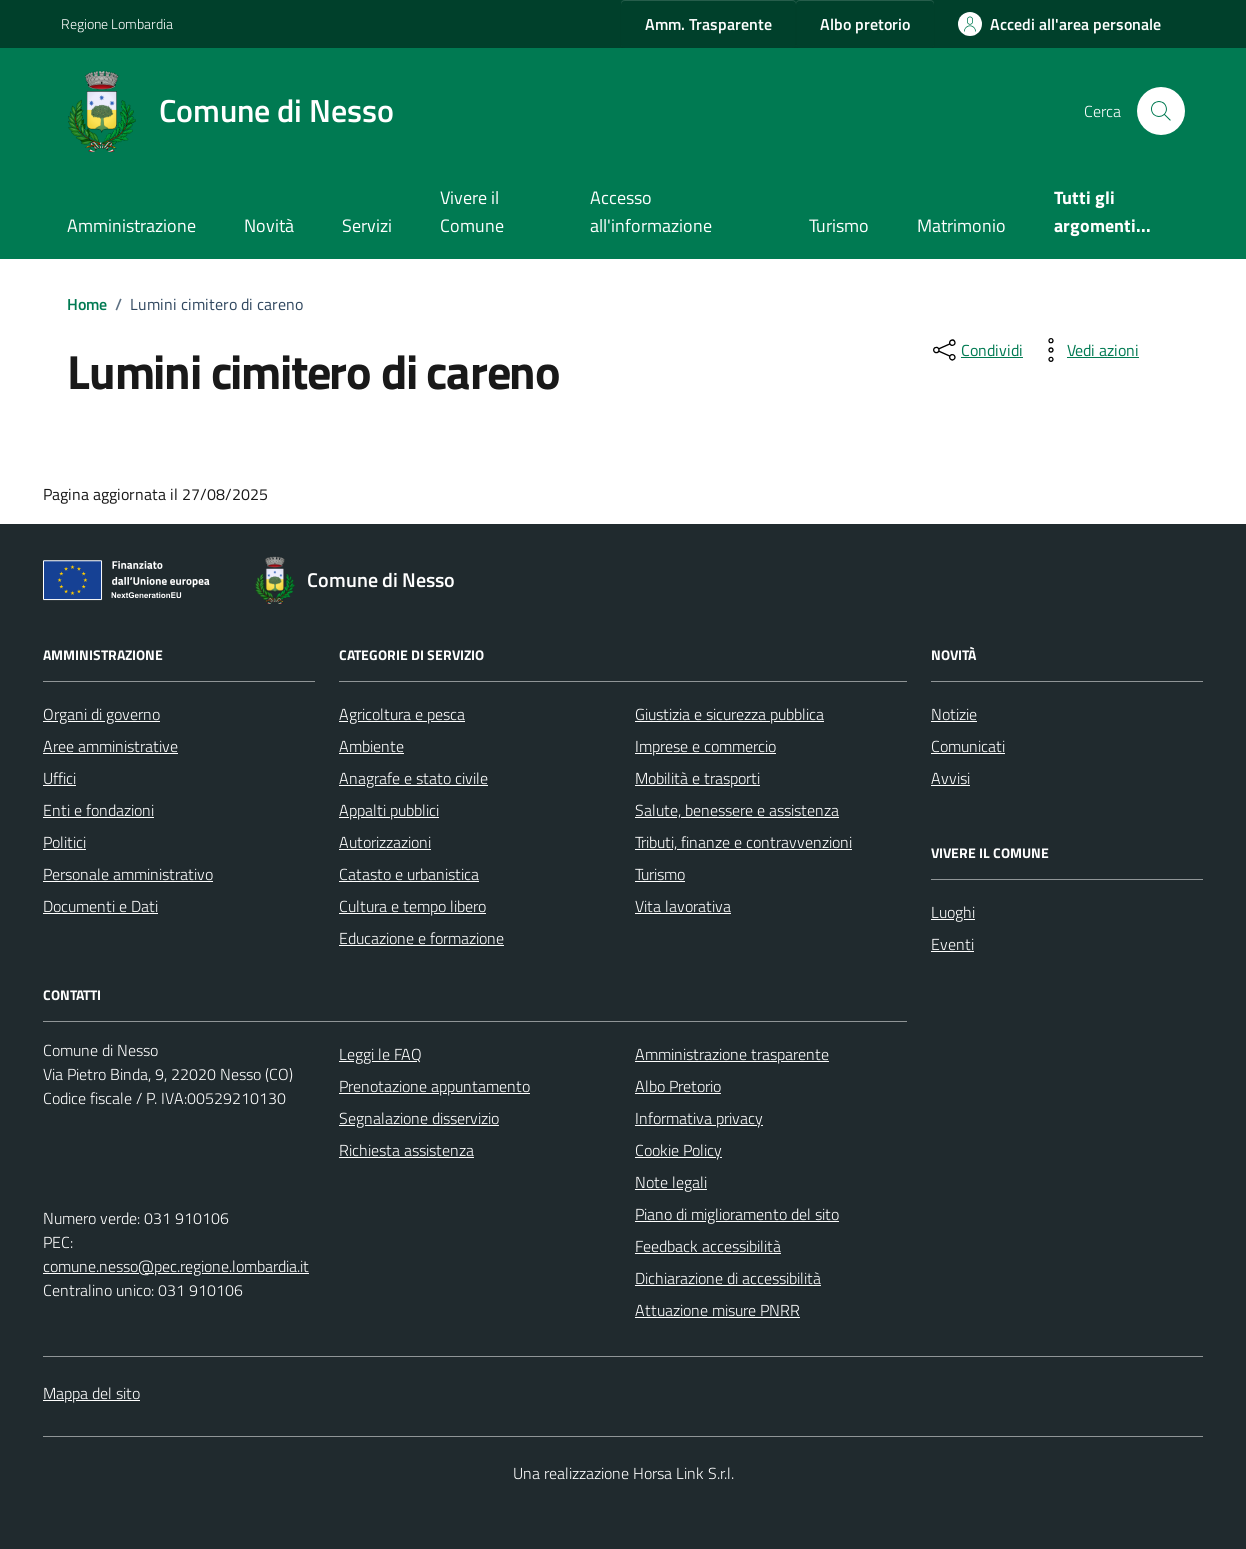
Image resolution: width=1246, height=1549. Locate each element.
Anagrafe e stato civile (413, 778)
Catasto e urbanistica (409, 874)
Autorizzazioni (385, 842)
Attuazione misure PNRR (717, 1310)
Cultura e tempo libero (412, 906)
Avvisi (950, 778)
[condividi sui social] (976, 350)
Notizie (954, 714)
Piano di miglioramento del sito (737, 1214)
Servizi (367, 225)
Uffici (59, 778)
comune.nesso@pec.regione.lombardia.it (176, 1266)
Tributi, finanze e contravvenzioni (743, 842)
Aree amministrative (110, 746)
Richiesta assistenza (406, 1150)
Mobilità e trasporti (697, 778)
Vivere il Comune (472, 211)
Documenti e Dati (100, 906)
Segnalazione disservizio (419, 1118)
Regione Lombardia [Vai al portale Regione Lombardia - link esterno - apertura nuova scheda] (117, 23)
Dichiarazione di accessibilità (728, 1278)
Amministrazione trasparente (732, 1054)
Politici (64, 842)
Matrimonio (961, 225)
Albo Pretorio (678, 1086)
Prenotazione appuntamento (434, 1086)
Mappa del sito (91, 1393)
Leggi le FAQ (380, 1054)
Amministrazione (131, 225)
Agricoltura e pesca (402, 714)
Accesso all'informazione (651, 211)
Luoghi (953, 912)
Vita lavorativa (683, 906)
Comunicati (968, 746)
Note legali (671, 1182)
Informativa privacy (699, 1118)
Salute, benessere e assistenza (737, 810)
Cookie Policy (678, 1150)
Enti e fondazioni (98, 810)
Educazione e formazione (421, 938)
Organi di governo (101, 714)
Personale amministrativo (128, 874)
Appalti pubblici (389, 810)
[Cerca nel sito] (1161, 111)
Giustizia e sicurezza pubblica (729, 714)
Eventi (952, 944)
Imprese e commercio (705, 746)
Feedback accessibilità (708, 1246)
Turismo (839, 225)
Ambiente (371, 746)
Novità (269, 225)
